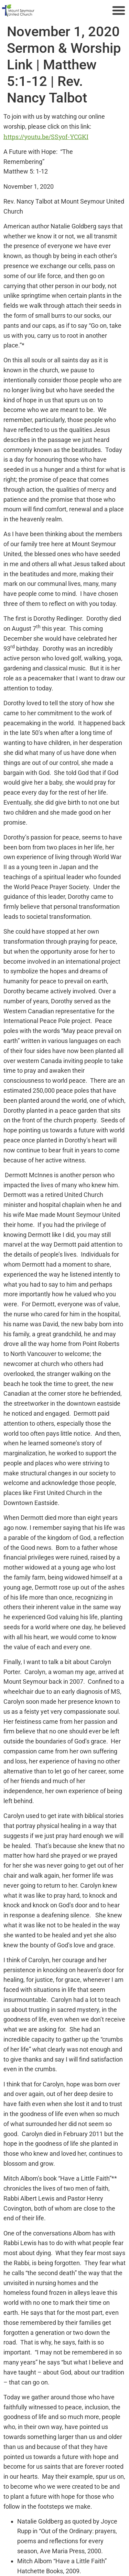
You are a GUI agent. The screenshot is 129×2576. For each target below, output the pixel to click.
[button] (118, 10)
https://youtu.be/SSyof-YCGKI (45, 136)
